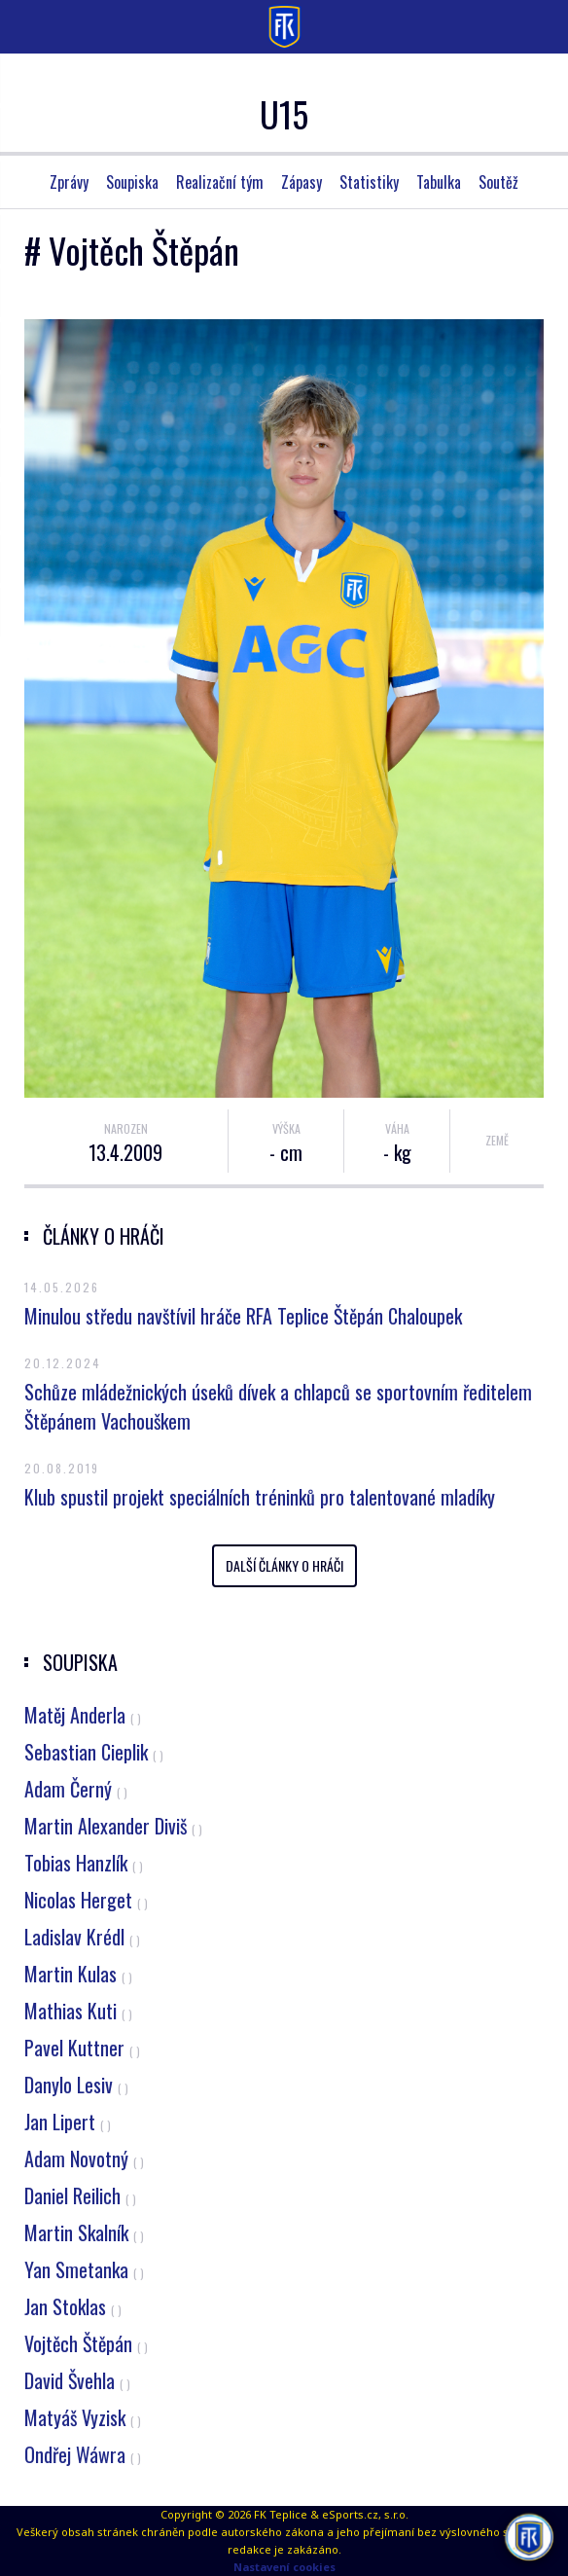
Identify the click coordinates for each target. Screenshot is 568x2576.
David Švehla (77, 2380)
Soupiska (132, 182)
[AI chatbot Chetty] (529, 2537)
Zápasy (301, 182)
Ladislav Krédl (82, 1936)
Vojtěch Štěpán (86, 2343)
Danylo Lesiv (76, 2084)
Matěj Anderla (82, 1714)
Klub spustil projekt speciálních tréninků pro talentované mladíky (259, 1496)
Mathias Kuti (78, 2010)
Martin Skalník (84, 2232)
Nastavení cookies (284, 2566)
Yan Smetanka (84, 2269)
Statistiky (369, 182)
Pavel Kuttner (82, 2047)
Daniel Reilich (80, 2195)
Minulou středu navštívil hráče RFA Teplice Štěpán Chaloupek (243, 1315)
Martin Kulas (78, 1973)
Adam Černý (75, 1788)
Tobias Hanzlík (83, 1862)
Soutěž (498, 182)
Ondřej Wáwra (82, 2454)
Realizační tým (220, 182)
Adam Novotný (84, 2158)
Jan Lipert (67, 2121)
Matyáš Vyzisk (82, 2417)
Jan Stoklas (73, 2306)
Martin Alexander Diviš (113, 1825)
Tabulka (438, 182)
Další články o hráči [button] (284, 1565)
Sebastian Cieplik (93, 1751)
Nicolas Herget (86, 1899)
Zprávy (69, 182)
